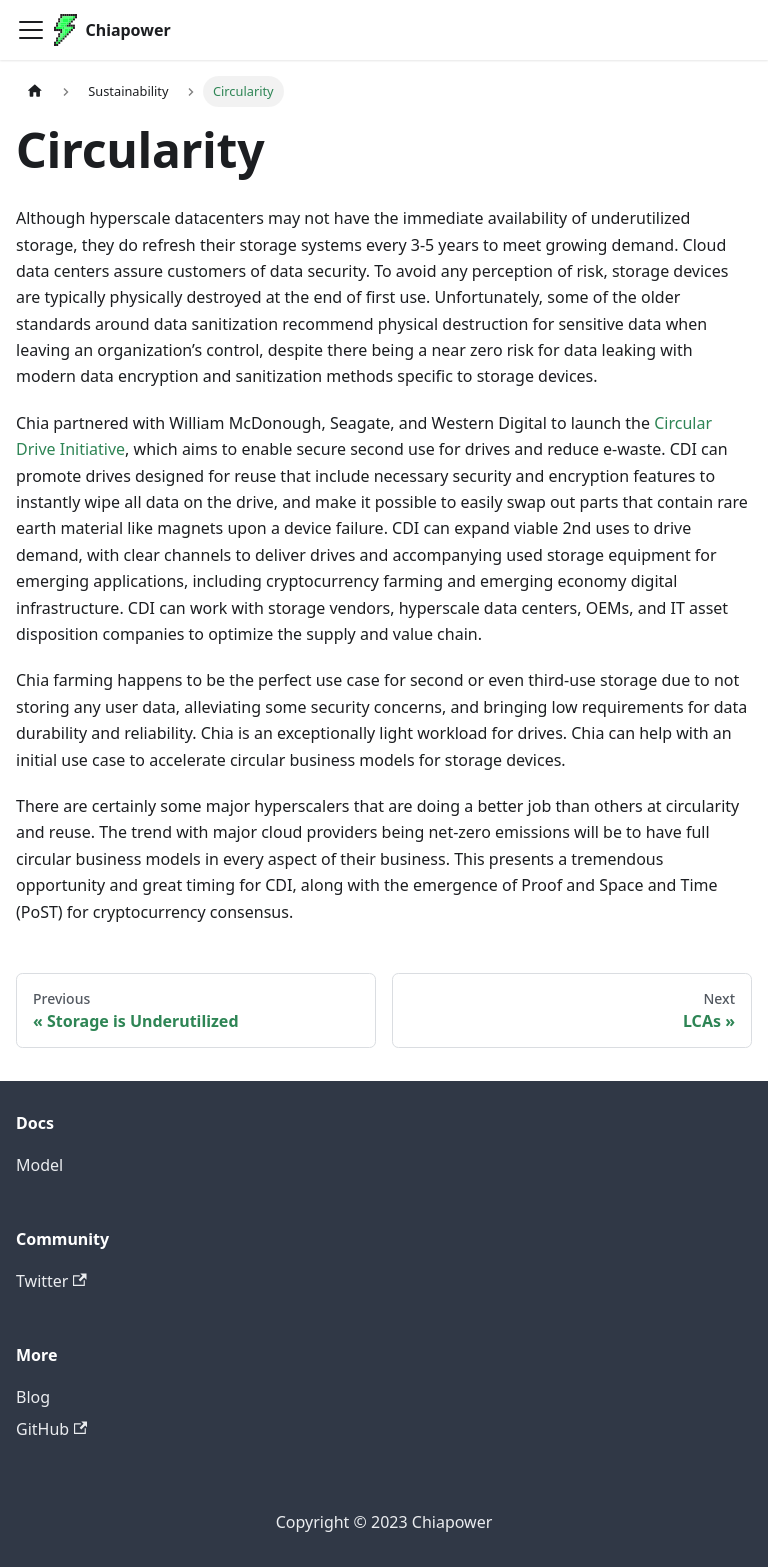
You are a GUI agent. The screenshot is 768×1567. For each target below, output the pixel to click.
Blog (33, 1397)
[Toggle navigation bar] (31, 30)
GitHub (51, 1429)
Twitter (51, 1281)
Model (39, 1165)
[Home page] (35, 91)
